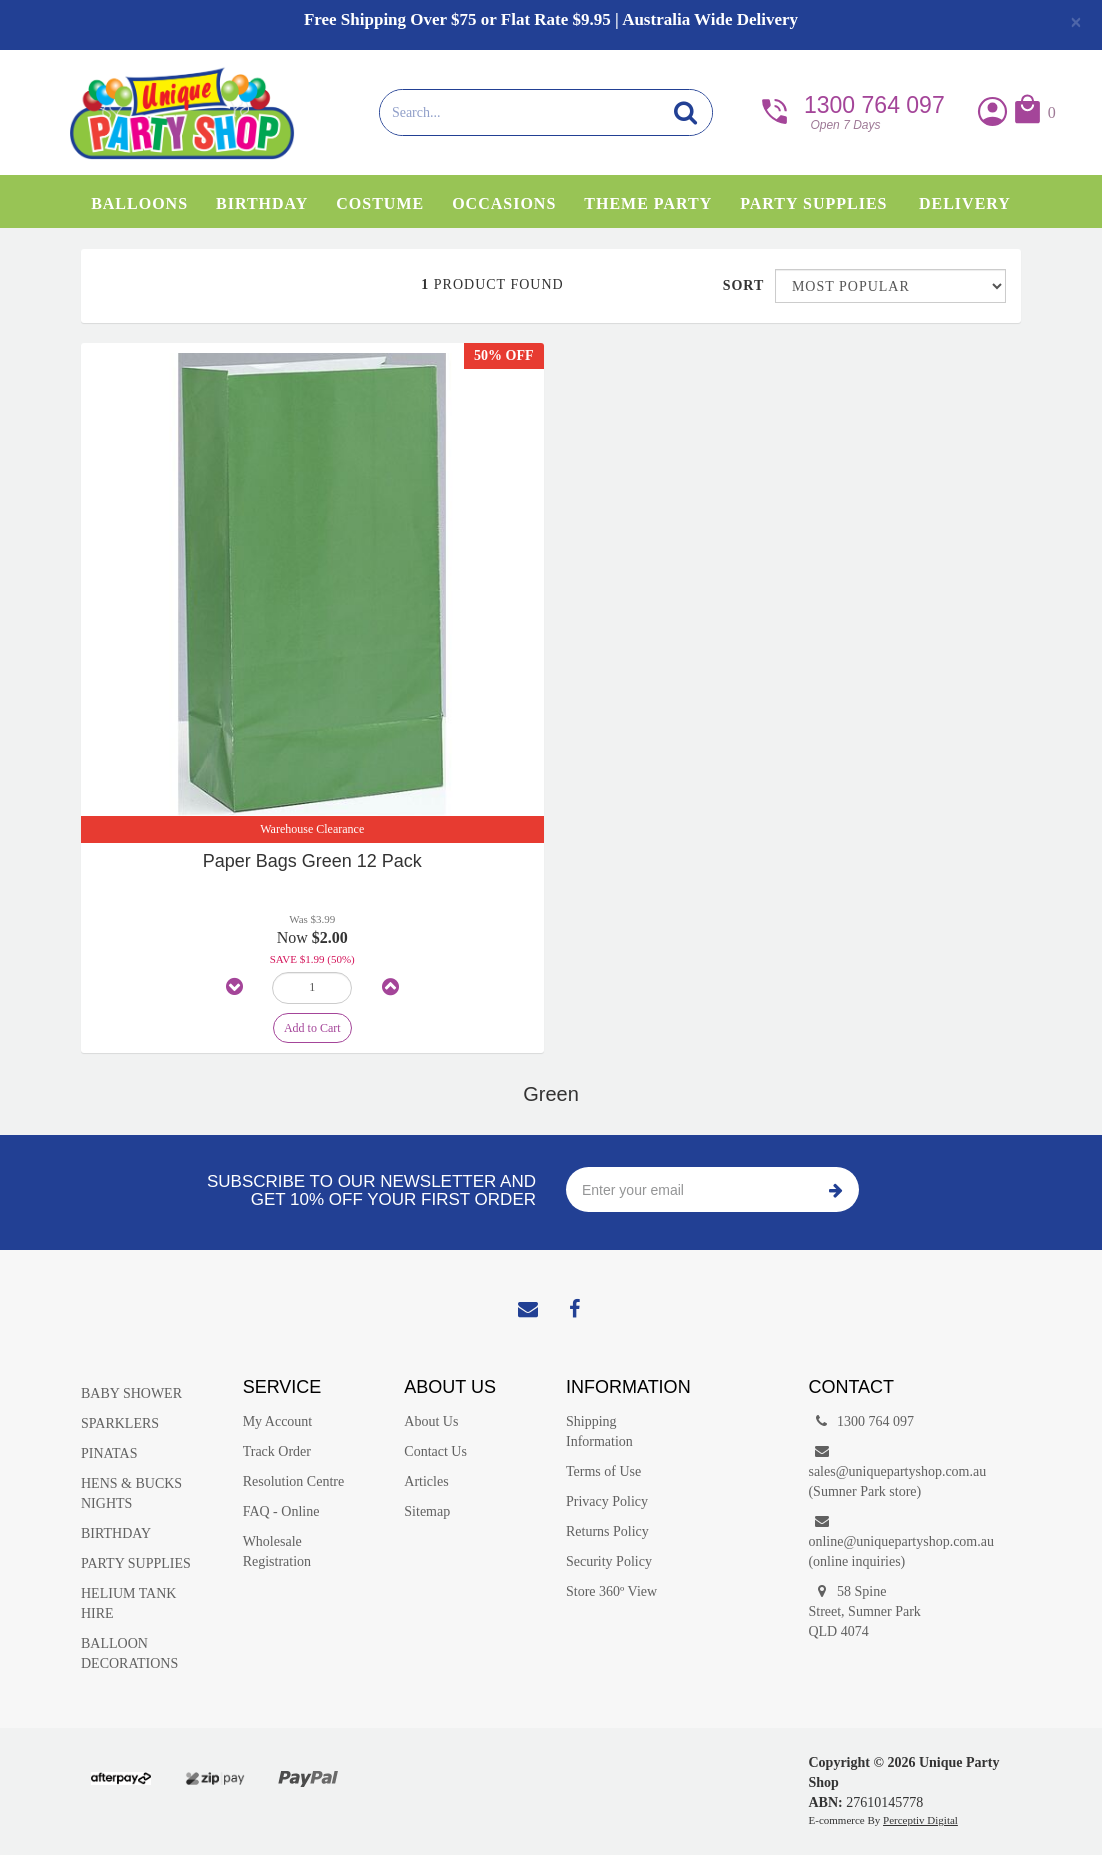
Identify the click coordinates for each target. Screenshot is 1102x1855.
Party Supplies (813, 203)
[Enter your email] (689, 1189)
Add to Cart (312, 1028)
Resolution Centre (294, 1481)
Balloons (139, 203)
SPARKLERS (120, 1423)
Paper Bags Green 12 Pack (312, 861)
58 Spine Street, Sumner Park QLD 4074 (864, 1610)
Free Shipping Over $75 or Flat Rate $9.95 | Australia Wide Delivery (551, 19)
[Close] (1076, 22)
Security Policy (609, 1561)
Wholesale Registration (277, 1551)
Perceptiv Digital (920, 1820)
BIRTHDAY (116, 1533)
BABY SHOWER (131, 1393)
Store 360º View (611, 1591)
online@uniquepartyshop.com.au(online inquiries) (874, 1540)
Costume (380, 203)
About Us (431, 1421)
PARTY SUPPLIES (136, 1563)
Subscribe (836, 1189)
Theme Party (648, 203)
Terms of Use (603, 1471)
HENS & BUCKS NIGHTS (131, 1493)
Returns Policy (607, 1531)
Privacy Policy (607, 1501)
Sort (741, 285)
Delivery (965, 203)
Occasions (504, 203)
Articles (426, 1481)
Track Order (277, 1451)
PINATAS (109, 1453)
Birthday (262, 203)
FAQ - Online (281, 1511)
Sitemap (427, 1511)
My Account (278, 1421)
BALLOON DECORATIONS (129, 1653)
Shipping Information (599, 1431)
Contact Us (435, 1451)
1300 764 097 (851, 110)
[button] (1033, 113)
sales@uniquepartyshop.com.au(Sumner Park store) (874, 1470)
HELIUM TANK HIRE (128, 1603)
